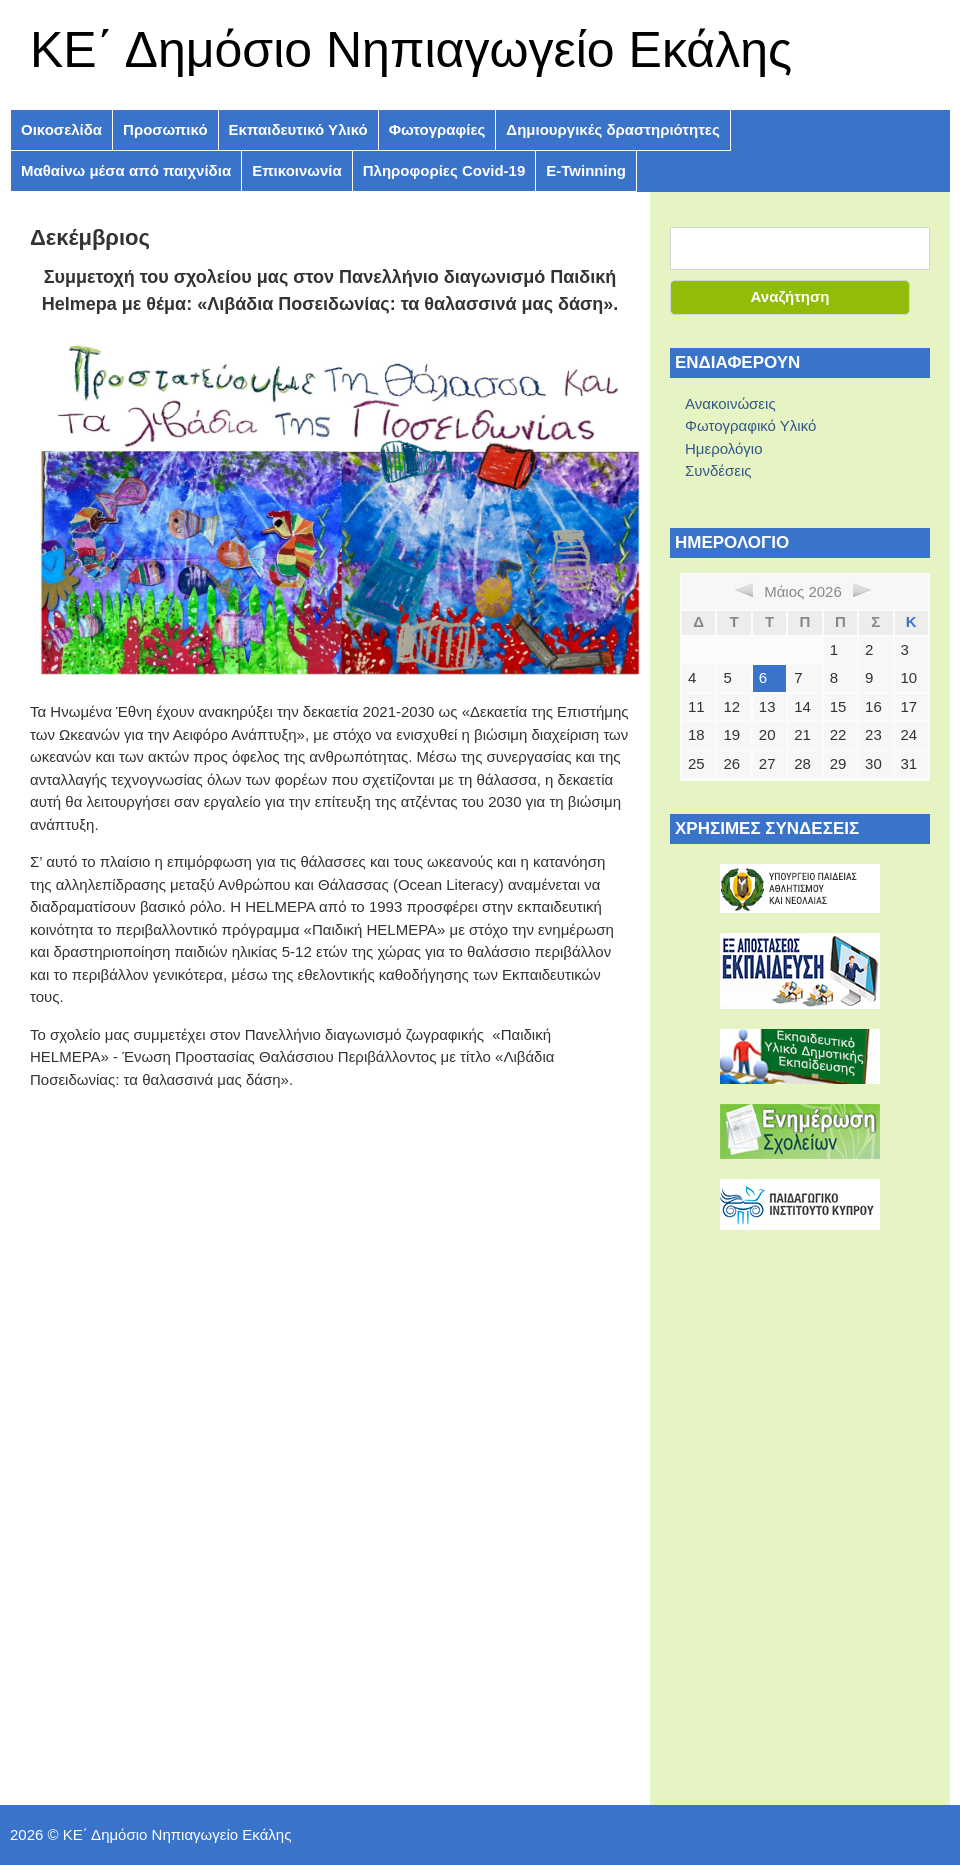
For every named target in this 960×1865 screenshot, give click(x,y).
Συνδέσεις (718, 470)
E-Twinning (586, 170)
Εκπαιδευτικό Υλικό (298, 129)
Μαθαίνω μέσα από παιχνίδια (126, 170)
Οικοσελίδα (61, 129)
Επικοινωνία (297, 170)
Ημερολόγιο (724, 448)
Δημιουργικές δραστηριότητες (612, 129)
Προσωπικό (165, 129)
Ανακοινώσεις (730, 403)
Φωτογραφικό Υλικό (750, 425)
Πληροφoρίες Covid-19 (444, 170)
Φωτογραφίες (437, 129)
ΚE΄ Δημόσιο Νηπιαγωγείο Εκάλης (411, 50)
